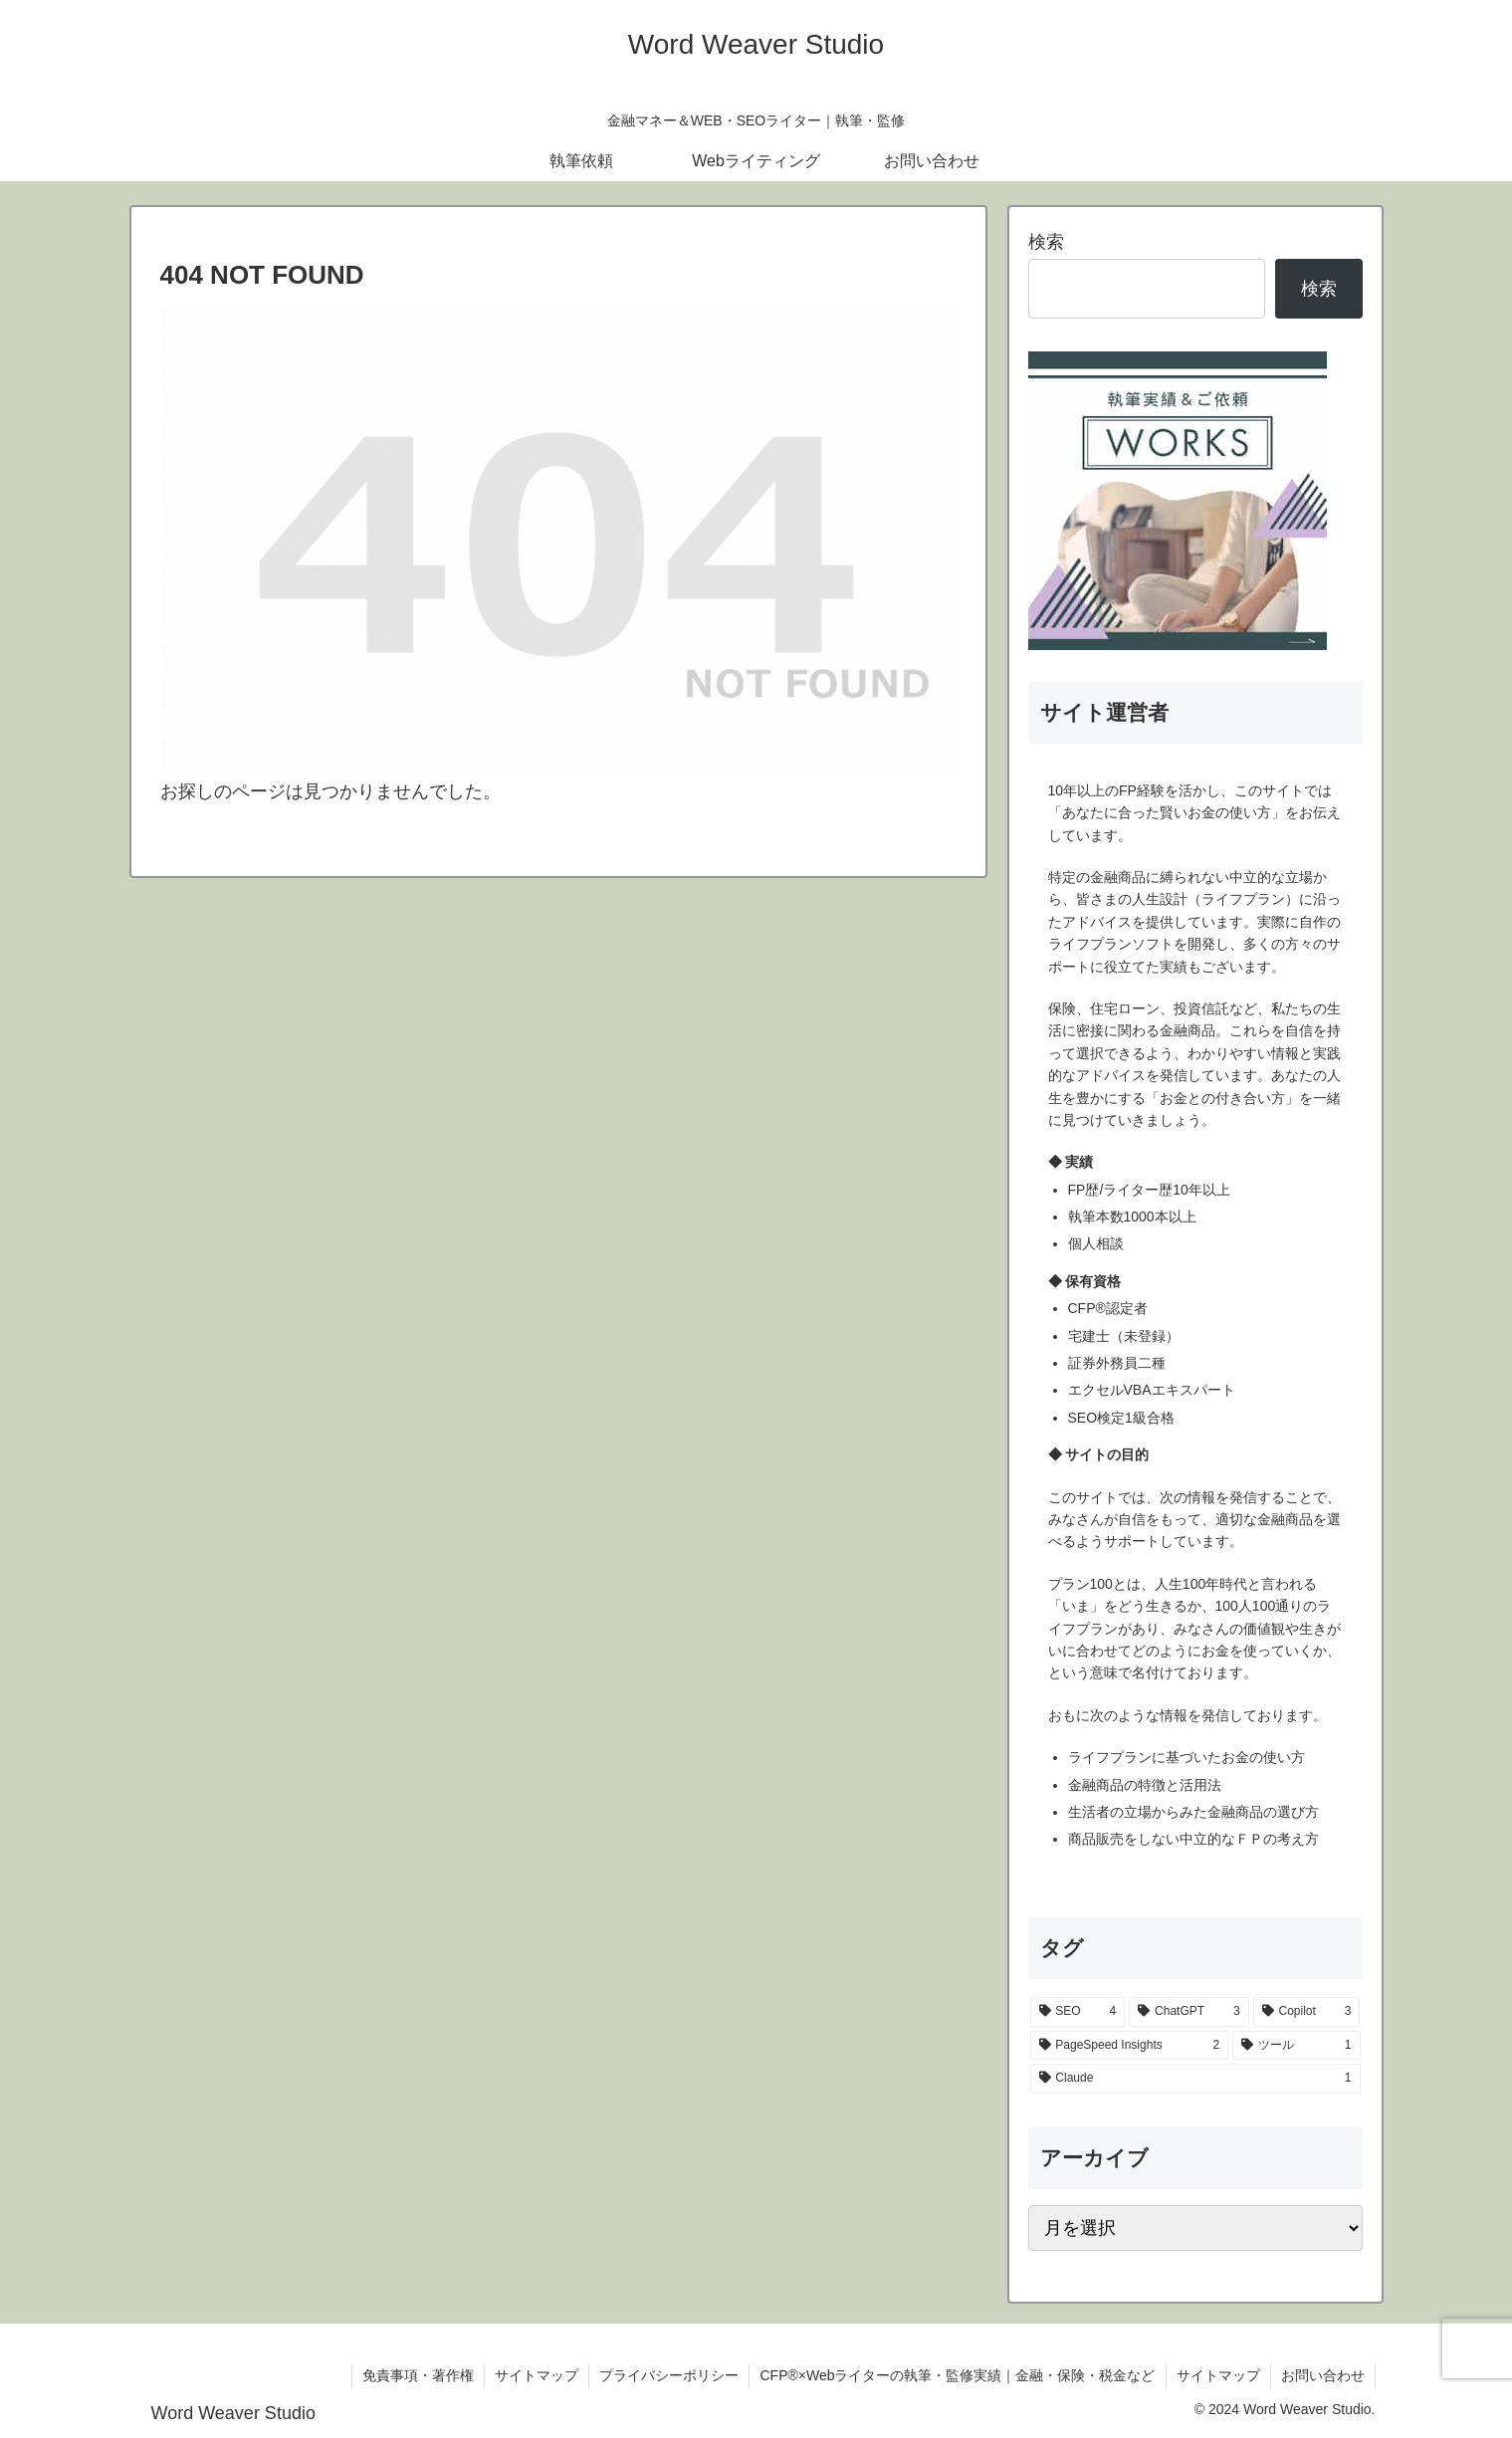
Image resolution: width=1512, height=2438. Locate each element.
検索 (1046, 242)
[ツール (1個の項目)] (1296, 2046)
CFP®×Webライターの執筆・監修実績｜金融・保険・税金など (957, 2375)
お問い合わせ (1323, 2375)
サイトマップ (536, 2375)
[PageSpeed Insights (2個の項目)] (1129, 2046)
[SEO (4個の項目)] (1078, 2012)
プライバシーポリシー (669, 2375)
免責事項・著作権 (418, 2375)
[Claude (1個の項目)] (1195, 2079)
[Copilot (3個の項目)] (1307, 2012)
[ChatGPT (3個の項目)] (1188, 2012)
